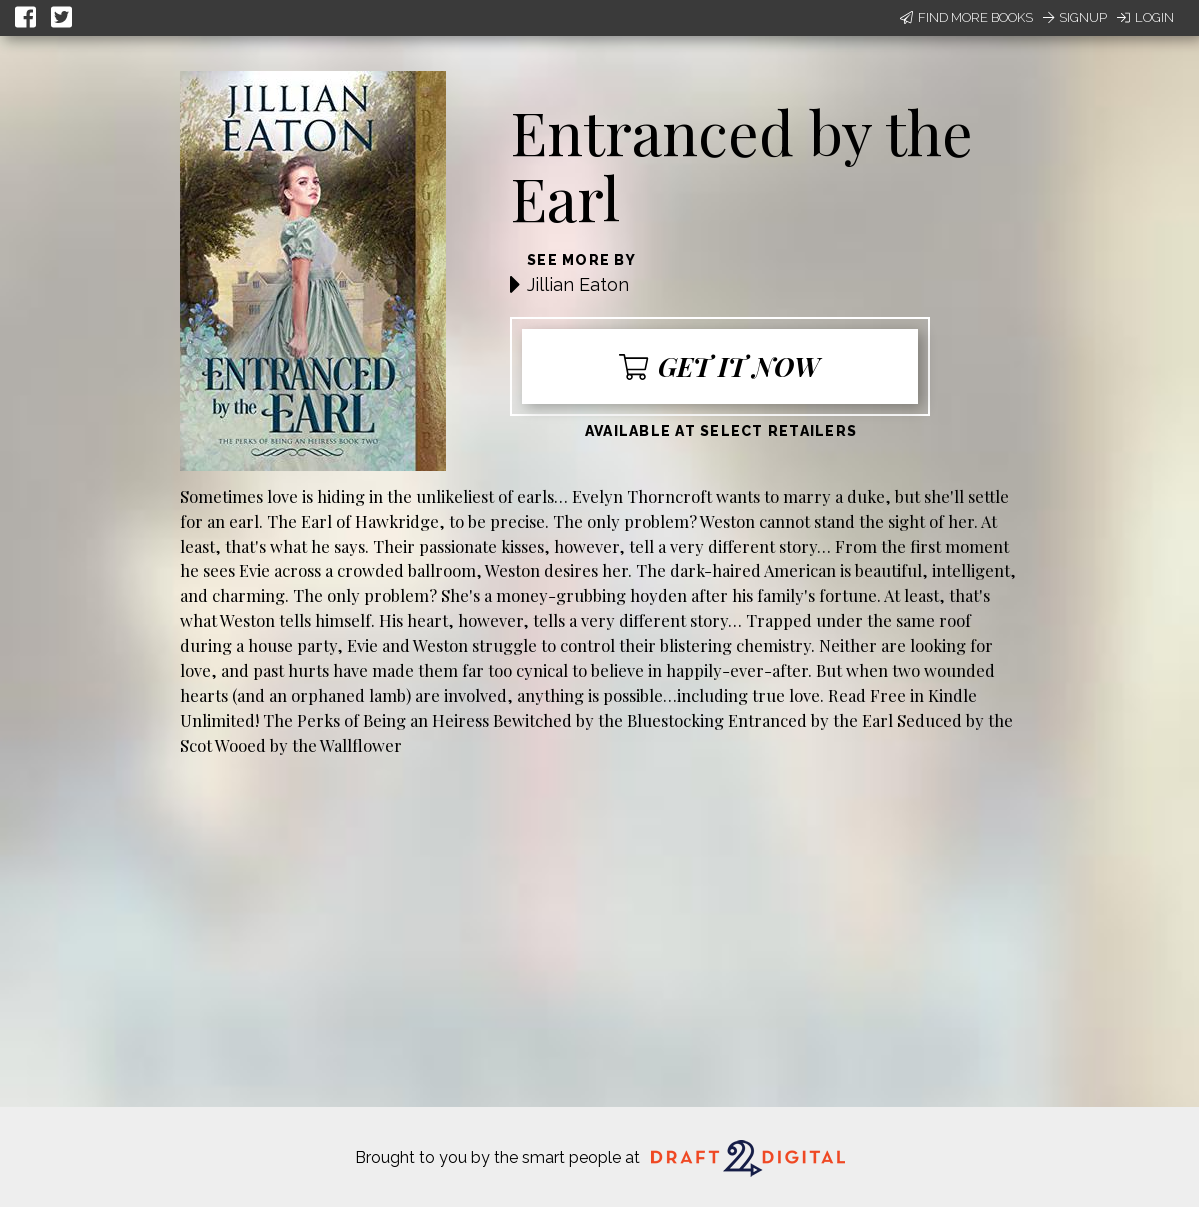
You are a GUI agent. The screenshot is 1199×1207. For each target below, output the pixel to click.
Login (1145, 17)
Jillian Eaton (578, 284)
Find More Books (966, 17)
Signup (1075, 17)
